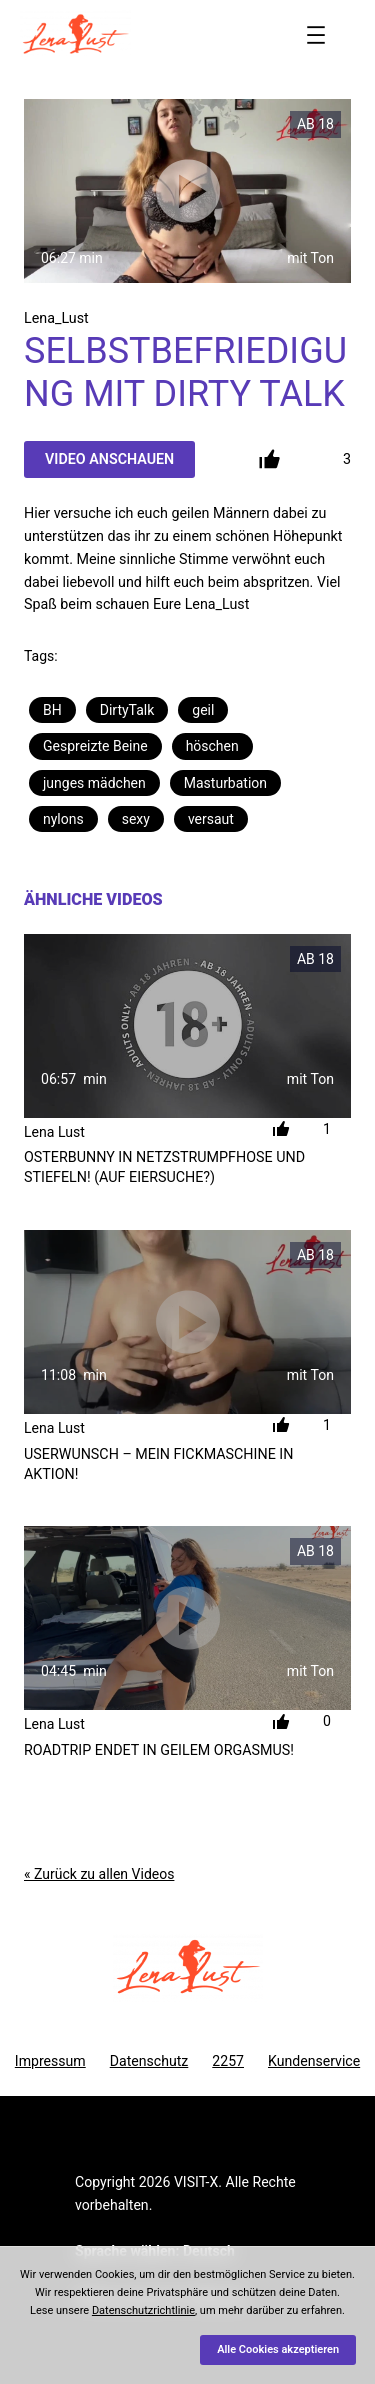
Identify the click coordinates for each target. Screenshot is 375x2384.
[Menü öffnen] (316, 35)
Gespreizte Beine (95, 746)
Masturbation (225, 783)
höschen (212, 746)
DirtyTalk (127, 710)
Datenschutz (149, 2061)
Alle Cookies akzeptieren (278, 2349)
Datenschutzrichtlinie (143, 2310)
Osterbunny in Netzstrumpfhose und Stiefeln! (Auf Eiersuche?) (164, 1167)
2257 (228, 2061)
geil (203, 710)
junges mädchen (94, 783)
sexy (136, 819)
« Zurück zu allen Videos (99, 1874)
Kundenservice (314, 2061)
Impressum (50, 2061)
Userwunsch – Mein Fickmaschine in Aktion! (158, 1464)
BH (52, 710)
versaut (211, 819)
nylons (63, 819)
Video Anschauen (109, 459)
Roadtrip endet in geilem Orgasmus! (159, 1750)
